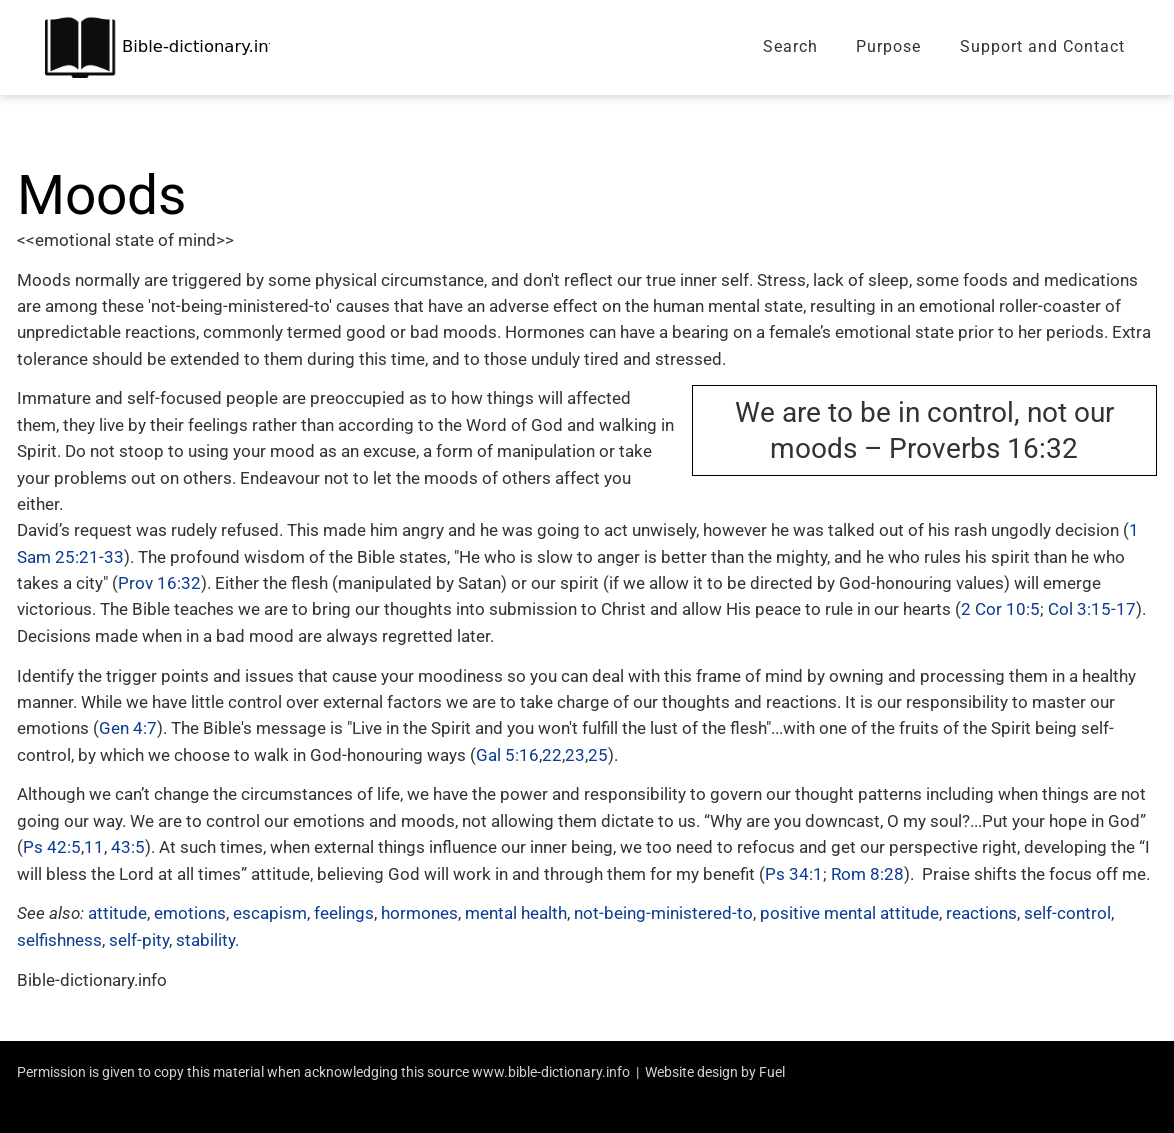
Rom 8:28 (867, 874)
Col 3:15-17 (1092, 609)
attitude (117, 913)
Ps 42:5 (52, 847)
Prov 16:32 (159, 583)
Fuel (772, 1072)
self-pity (139, 940)
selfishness (59, 940)
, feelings (340, 913)
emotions (190, 913)
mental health (514, 913)
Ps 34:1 (794, 874)
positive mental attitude (849, 913)
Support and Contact (1042, 46)
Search (790, 46)
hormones (419, 913)
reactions (981, 913)
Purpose (888, 46)
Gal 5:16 (507, 755)
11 (94, 847)
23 (575, 755)
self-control (1067, 913)
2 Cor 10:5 (1000, 609)
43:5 (128, 847)
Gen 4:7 (128, 728)
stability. (207, 940)
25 (598, 755)
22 (552, 755)
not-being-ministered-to (663, 913)
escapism (270, 913)
